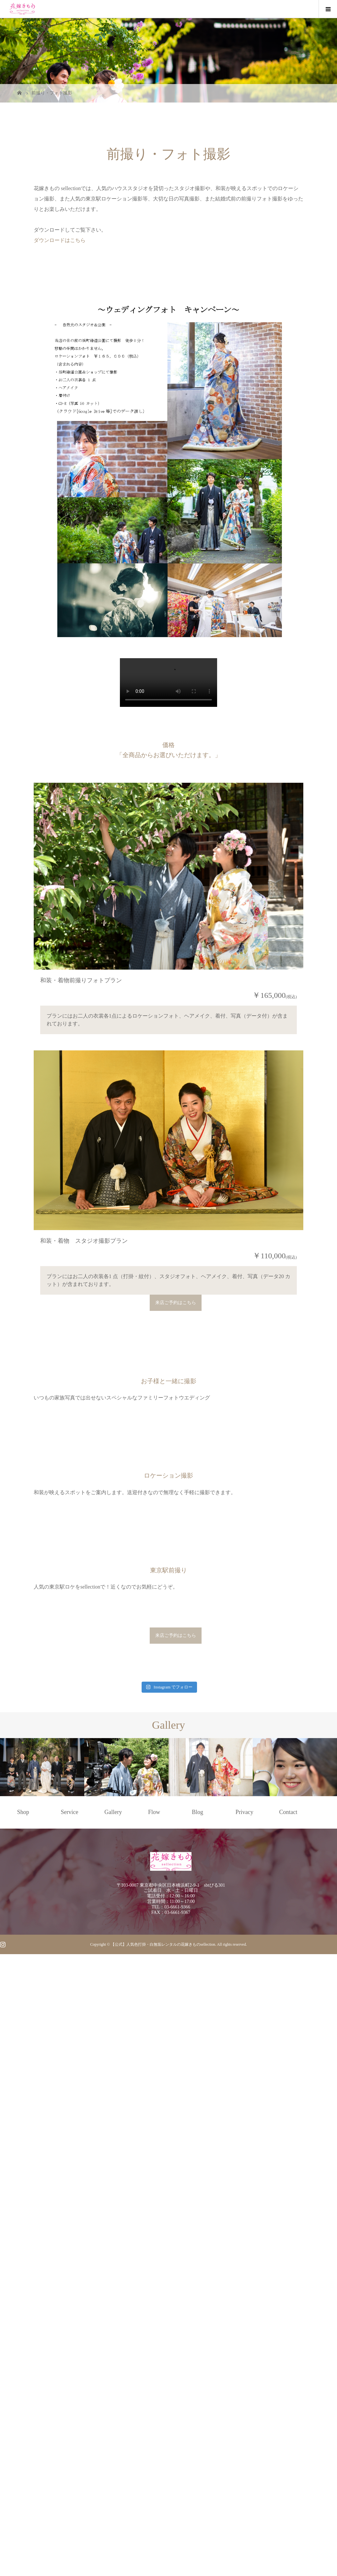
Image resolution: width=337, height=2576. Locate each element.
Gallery (113, 2440)
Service (69, 2440)
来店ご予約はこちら (175, 1458)
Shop (23, 2440)
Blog (197, 2440)
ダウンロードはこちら (60, 240)
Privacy (244, 2440)
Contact (288, 2440)
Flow (154, 2440)
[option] (42, 2395)
